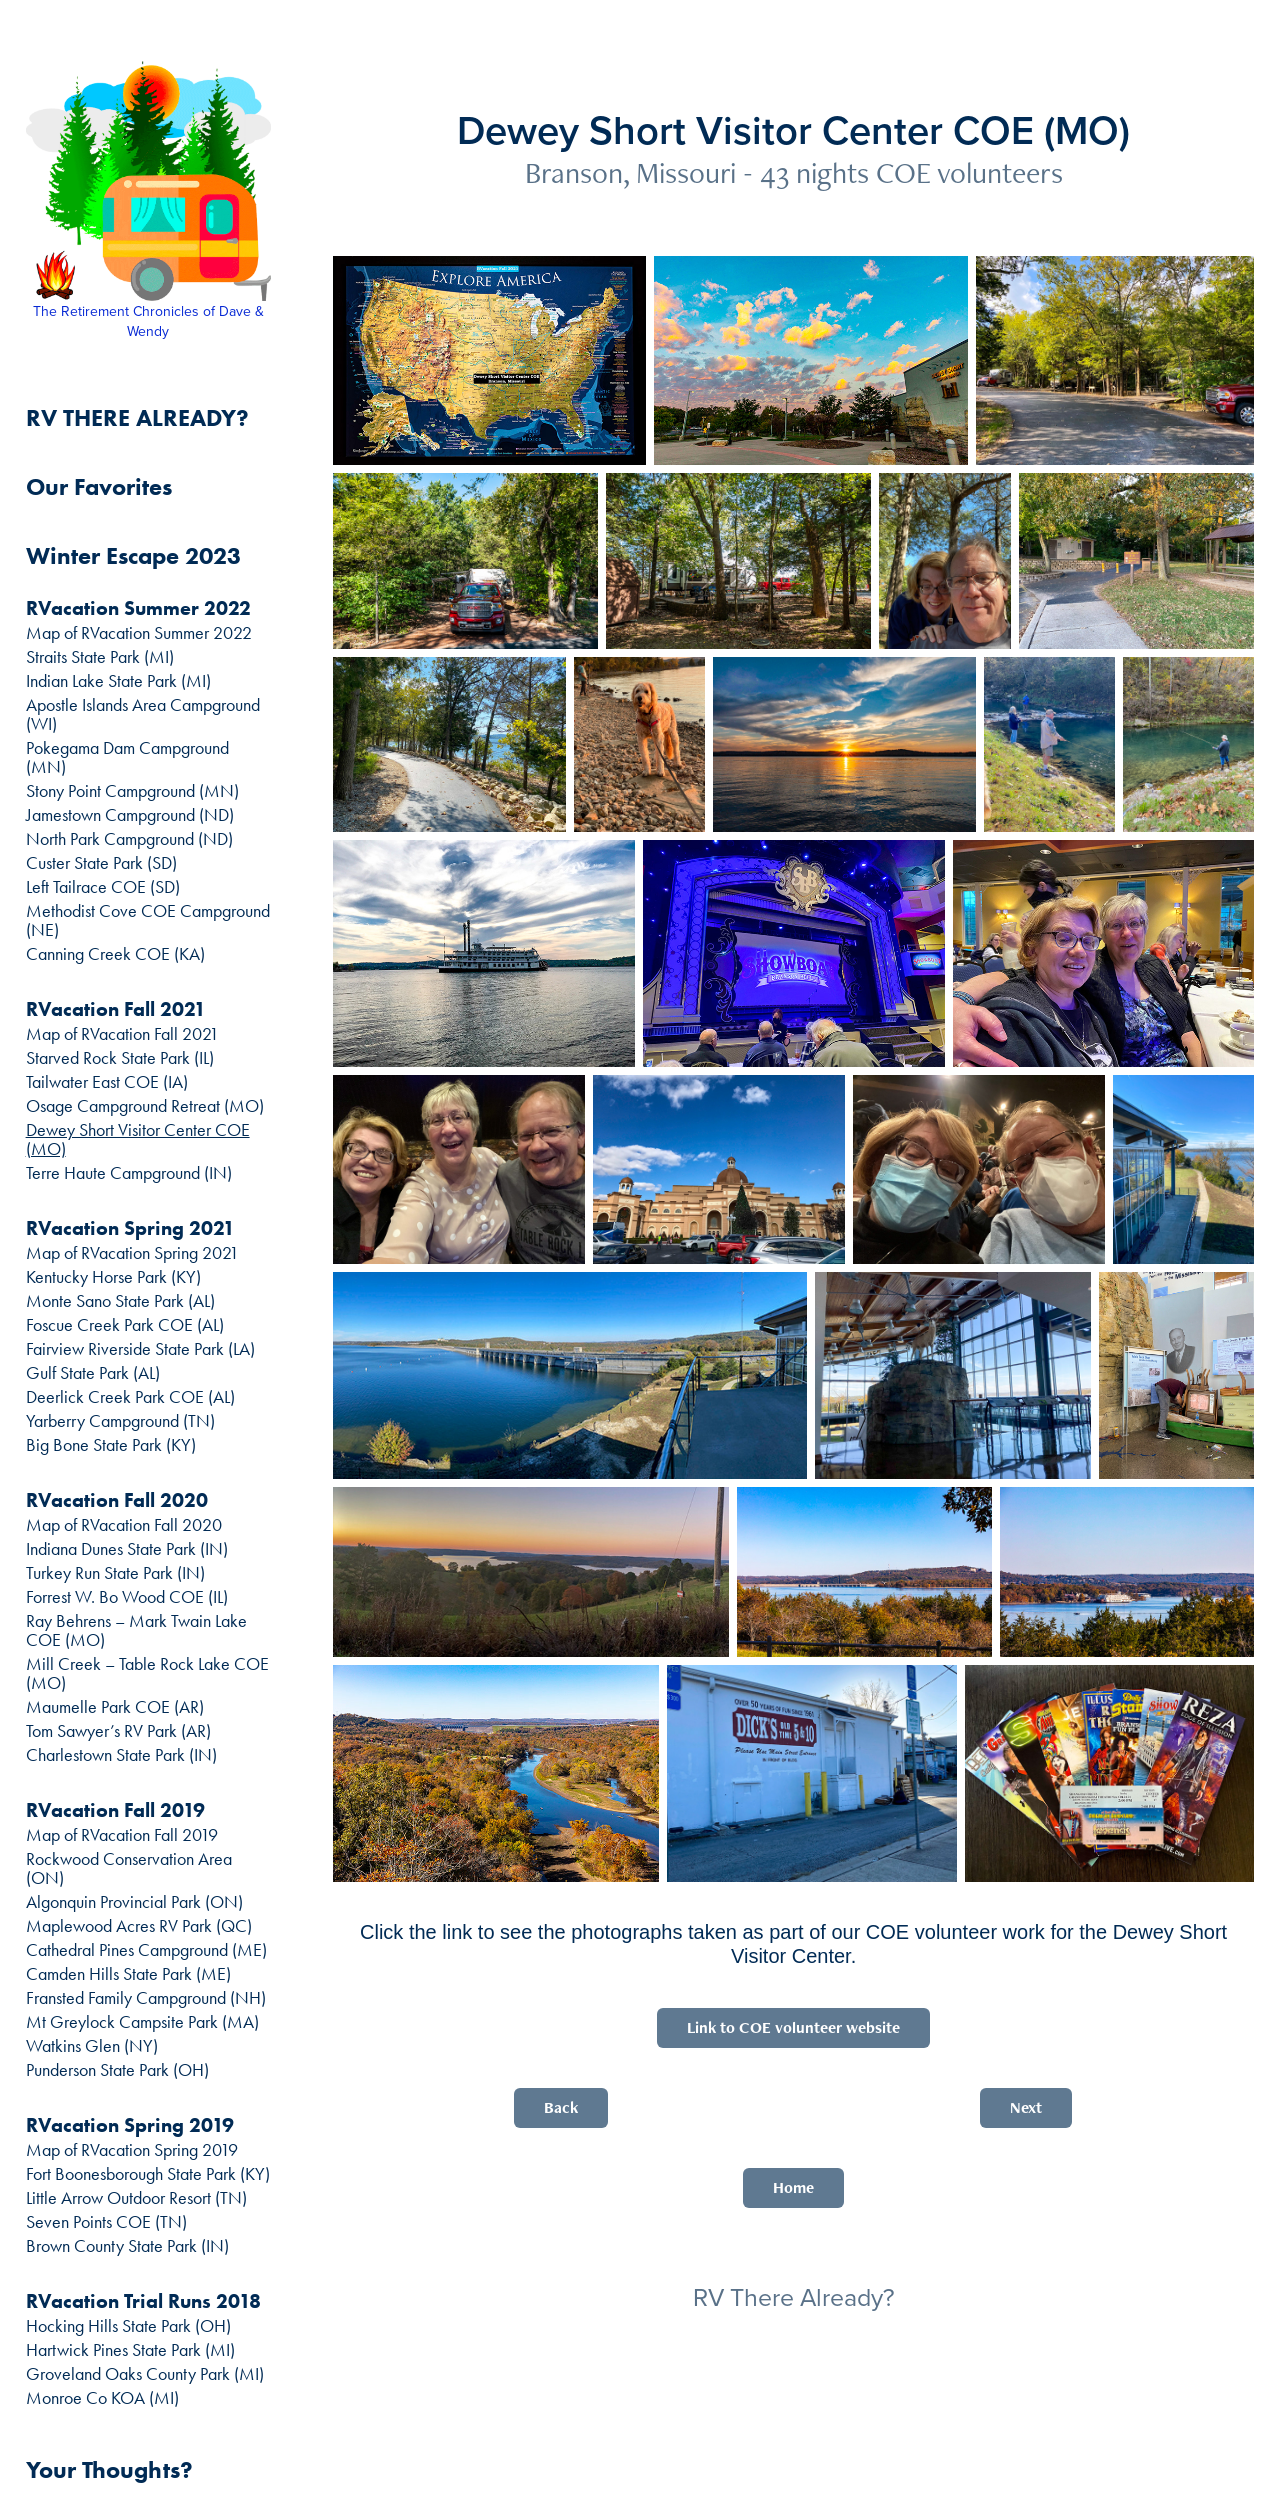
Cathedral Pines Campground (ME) (146, 1950)
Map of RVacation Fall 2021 (122, 1034)
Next (1026, 2107)
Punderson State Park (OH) (117, 2070)
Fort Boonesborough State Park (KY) (148, 2174)
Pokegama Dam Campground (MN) (127, 757)
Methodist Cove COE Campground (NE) (148, 920)
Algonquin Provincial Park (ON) (134, 1902)
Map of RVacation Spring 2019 (132, 2150)
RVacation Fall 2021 (116, 1009)
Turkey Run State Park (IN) (115, 1573)
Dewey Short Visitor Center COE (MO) (138, 1139)
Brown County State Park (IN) (127, 2246)
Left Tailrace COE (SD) (103, 887)
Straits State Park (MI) (100, 657)
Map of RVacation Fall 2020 (124, 1525)
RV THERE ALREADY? (137, 417)
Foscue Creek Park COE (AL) (125, 1325)
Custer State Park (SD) (101, 863)
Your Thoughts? (109, 2469)
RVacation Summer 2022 (138, 608)
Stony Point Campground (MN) (132, 791)
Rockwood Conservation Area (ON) (129, 1868)
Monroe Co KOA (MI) (102, 2398)
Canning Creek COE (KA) (115, 954)
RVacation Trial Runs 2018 (143, 2301)
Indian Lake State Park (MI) (118, 681)
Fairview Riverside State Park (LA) (140, 1349)
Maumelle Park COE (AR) (115, 1707)
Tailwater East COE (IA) (107, 1082)
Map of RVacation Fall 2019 (122, 1835)
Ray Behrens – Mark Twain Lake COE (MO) (136, 1630)
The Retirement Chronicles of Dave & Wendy (150, 321)
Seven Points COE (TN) (106, 2222)
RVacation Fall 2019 (115, 1810)
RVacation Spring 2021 (130, 1228)
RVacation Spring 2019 (130, 2125)
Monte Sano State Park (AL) (120, 1301)
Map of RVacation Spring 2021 (132, 1253)
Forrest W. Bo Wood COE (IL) (127, 1597)
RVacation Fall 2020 (117, 1500)
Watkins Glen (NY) (92, 2046)
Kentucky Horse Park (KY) (113, 1277)
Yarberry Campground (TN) (120, 1421)
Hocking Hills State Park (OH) (128, 2326)
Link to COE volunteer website (793, 2027)
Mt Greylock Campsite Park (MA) (142, 2022)
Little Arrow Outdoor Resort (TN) (136, 2198)
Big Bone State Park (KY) (111, 1445)
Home (793, 2187)
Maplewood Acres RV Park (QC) (139, 1926)
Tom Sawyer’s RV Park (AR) (118, 1731)
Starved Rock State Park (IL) (120, 1058)
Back (561, 2107)
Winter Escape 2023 (133, 555)
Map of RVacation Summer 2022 (139, 633)
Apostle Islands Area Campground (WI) (143, 714)
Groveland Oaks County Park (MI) (145, 2374)
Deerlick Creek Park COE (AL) (130, 1397)
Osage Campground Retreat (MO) (145, 1106)
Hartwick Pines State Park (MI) (130, 2350)
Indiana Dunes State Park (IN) (127, 1549)
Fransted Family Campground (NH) (146, 1998)
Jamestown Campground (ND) (130, 815)
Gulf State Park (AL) (93, 1373)
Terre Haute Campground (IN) (129, 1173)
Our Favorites (99, 486)
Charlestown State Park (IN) (121, 1755)
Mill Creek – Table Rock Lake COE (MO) (147, 1673)
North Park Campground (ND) (129, 839)
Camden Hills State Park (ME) (128, 1974)
